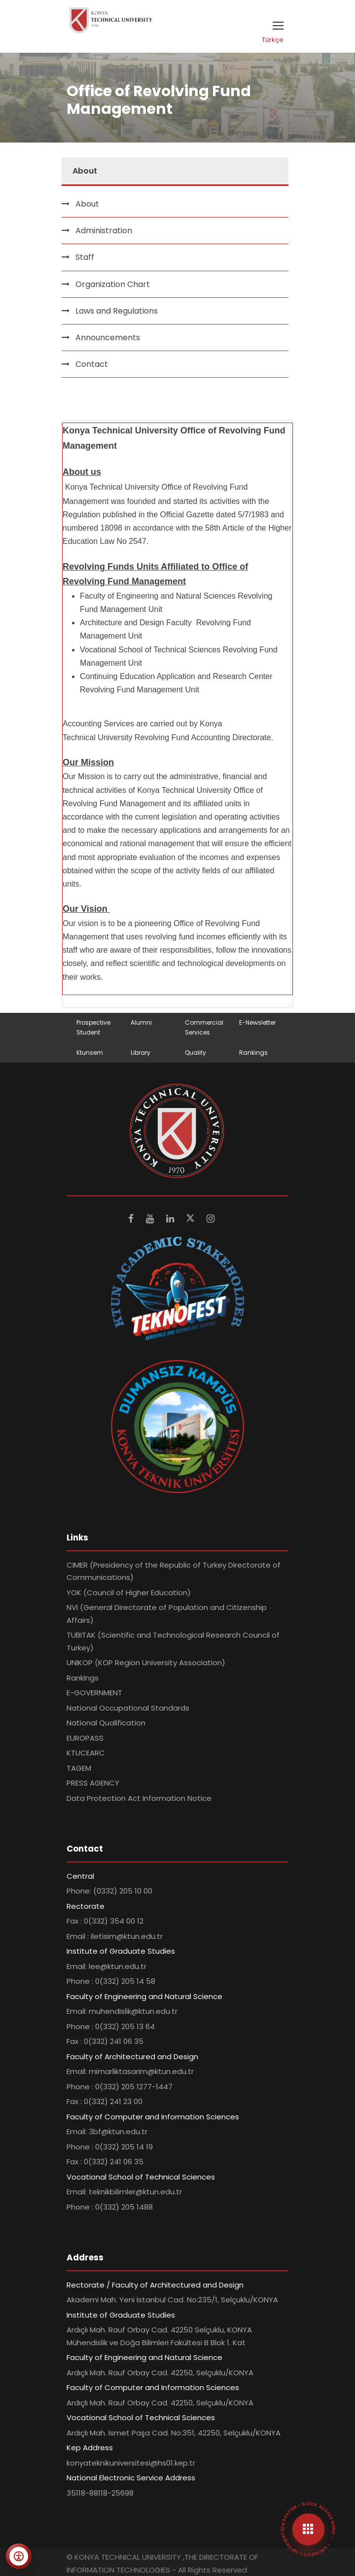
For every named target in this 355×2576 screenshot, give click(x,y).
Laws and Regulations (116, 311)
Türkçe (273, 39)
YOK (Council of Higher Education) (129, 1592)
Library (140, 1052)
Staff (84, 257)
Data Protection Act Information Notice (139, 1798)
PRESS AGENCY (93, 1783)
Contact (91, 364)
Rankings (253, 1052)
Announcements (107, 337)
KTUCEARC (86, 1753)
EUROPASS (85, 1738)
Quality (195, 1052)
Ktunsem (89, 1052)
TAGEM (79, 1768)
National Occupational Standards (128, 1708)
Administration (103, 230)
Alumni (141, 1022)
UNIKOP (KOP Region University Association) (146, 1662)
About (87, 204)
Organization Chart (112, 284)
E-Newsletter (257, 1022)
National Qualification (106, 1722)
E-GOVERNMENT (94, 1692)
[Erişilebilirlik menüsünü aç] (19, 2556)
